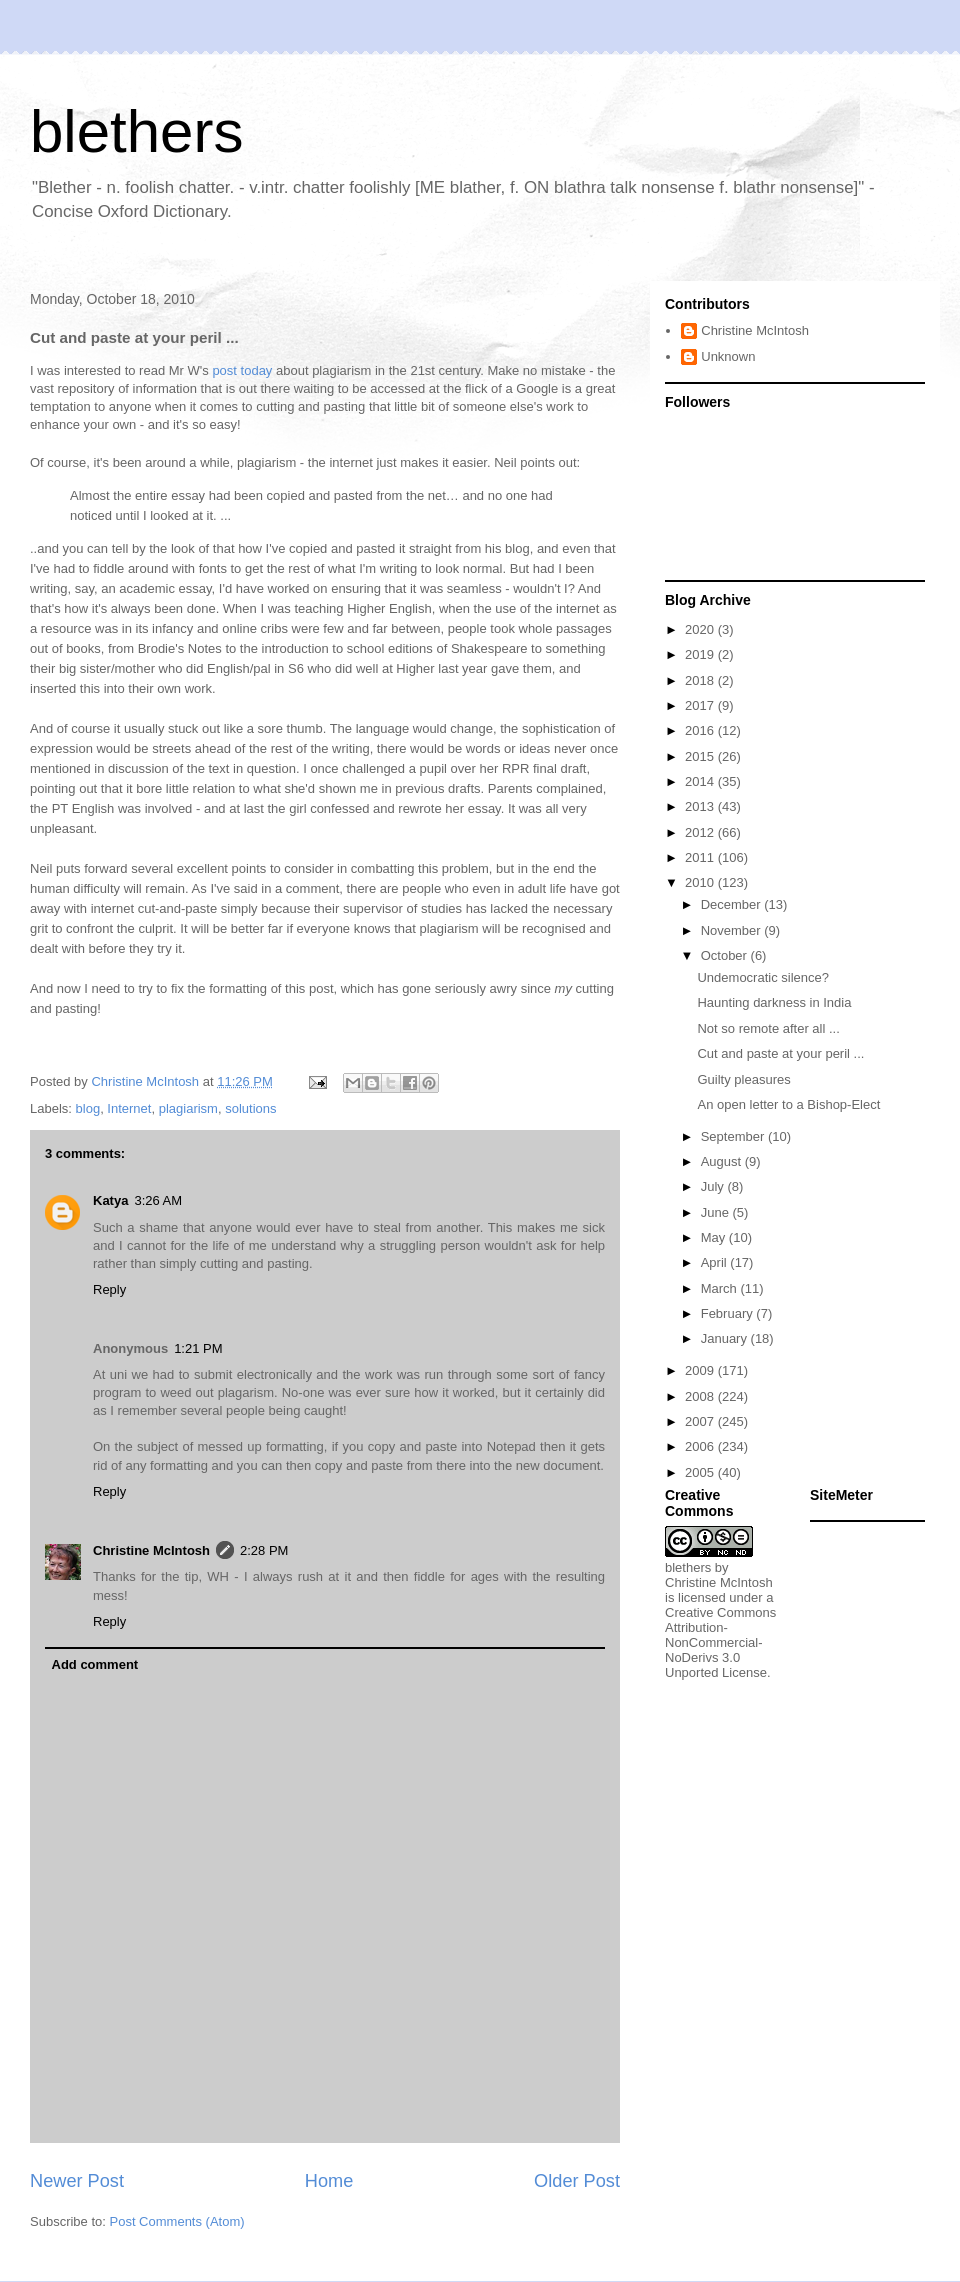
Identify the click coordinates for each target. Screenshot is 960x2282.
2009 (701, 1370)
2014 (701, 781)
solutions (250, 1108)
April (716, 1262)
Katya (110, 1200)
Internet (129, 1108)
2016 (701, 730)
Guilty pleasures (743, 1079)
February (729, 1313)
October (726, 955)
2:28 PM (264, 1550)
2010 (701, 882)
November (733, 930)
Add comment (95, 1664)
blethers (136, 131)
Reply (109, 1289)
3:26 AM (158, 1200)
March (721, 1288)
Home (329, 2181)
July (714, 1186)
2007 (701, 1421)
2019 (701, 654)
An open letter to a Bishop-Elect (788, 1104)
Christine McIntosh (151, 1550)
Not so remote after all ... (768, 1028)
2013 (701, 806)
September (734, 1136)
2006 (701, 1446)
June (717, 1212)
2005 (701, 1472)
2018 (701, 680)
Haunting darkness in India (774, 1002)
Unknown (728, 356)
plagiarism (188, 1108)
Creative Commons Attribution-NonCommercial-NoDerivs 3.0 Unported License (720, 1642)
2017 (701, 705)
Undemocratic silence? (763, 977)
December (733, 904)
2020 (701, 629)
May (715, 1237)
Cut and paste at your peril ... (780, 1053)
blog (88, 1108)
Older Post (577, 2181)
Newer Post (77, 2181)
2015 (701, 756)
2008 (701, 1396)
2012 (701, 832)
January (726, 1338)
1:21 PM (198, 1348)
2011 (701, 857)
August (723, 1161)
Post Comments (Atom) (177, 2221)
